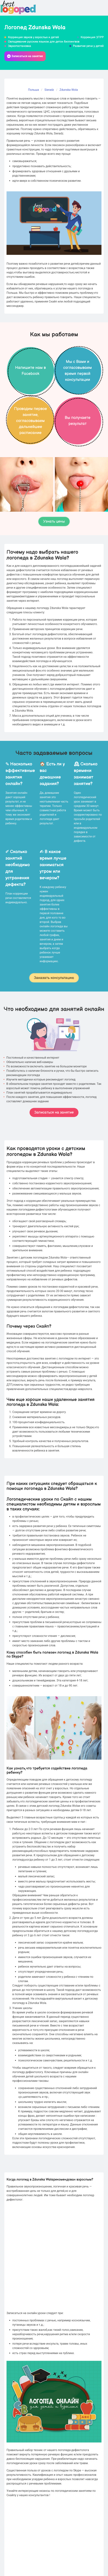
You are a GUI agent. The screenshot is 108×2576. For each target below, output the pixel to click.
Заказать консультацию (54, 978)
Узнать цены (54, 521)
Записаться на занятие (54, 1112)
